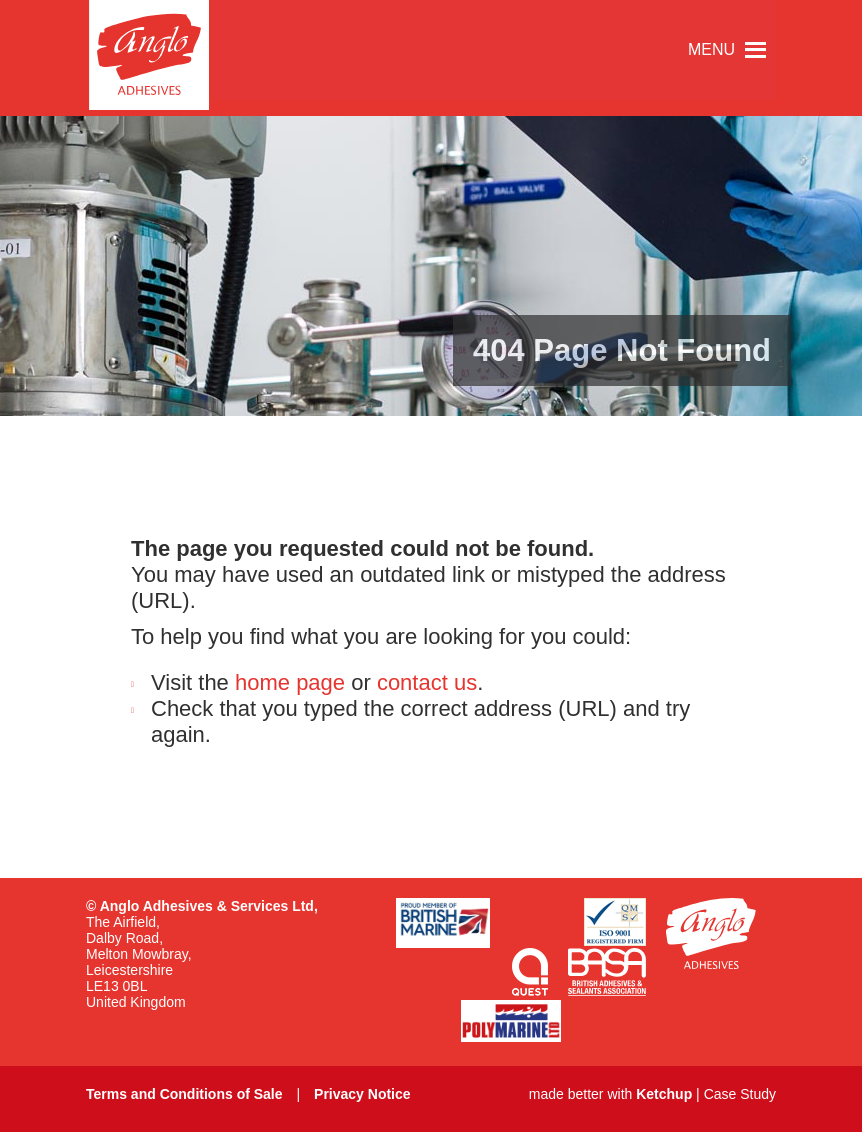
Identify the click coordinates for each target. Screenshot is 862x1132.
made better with (610, 1094)
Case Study (740, 1094)
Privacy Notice (362, 1094)
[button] (711, 50)
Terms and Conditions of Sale (184, 1094)
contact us (427, 682)
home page (290, 682)
